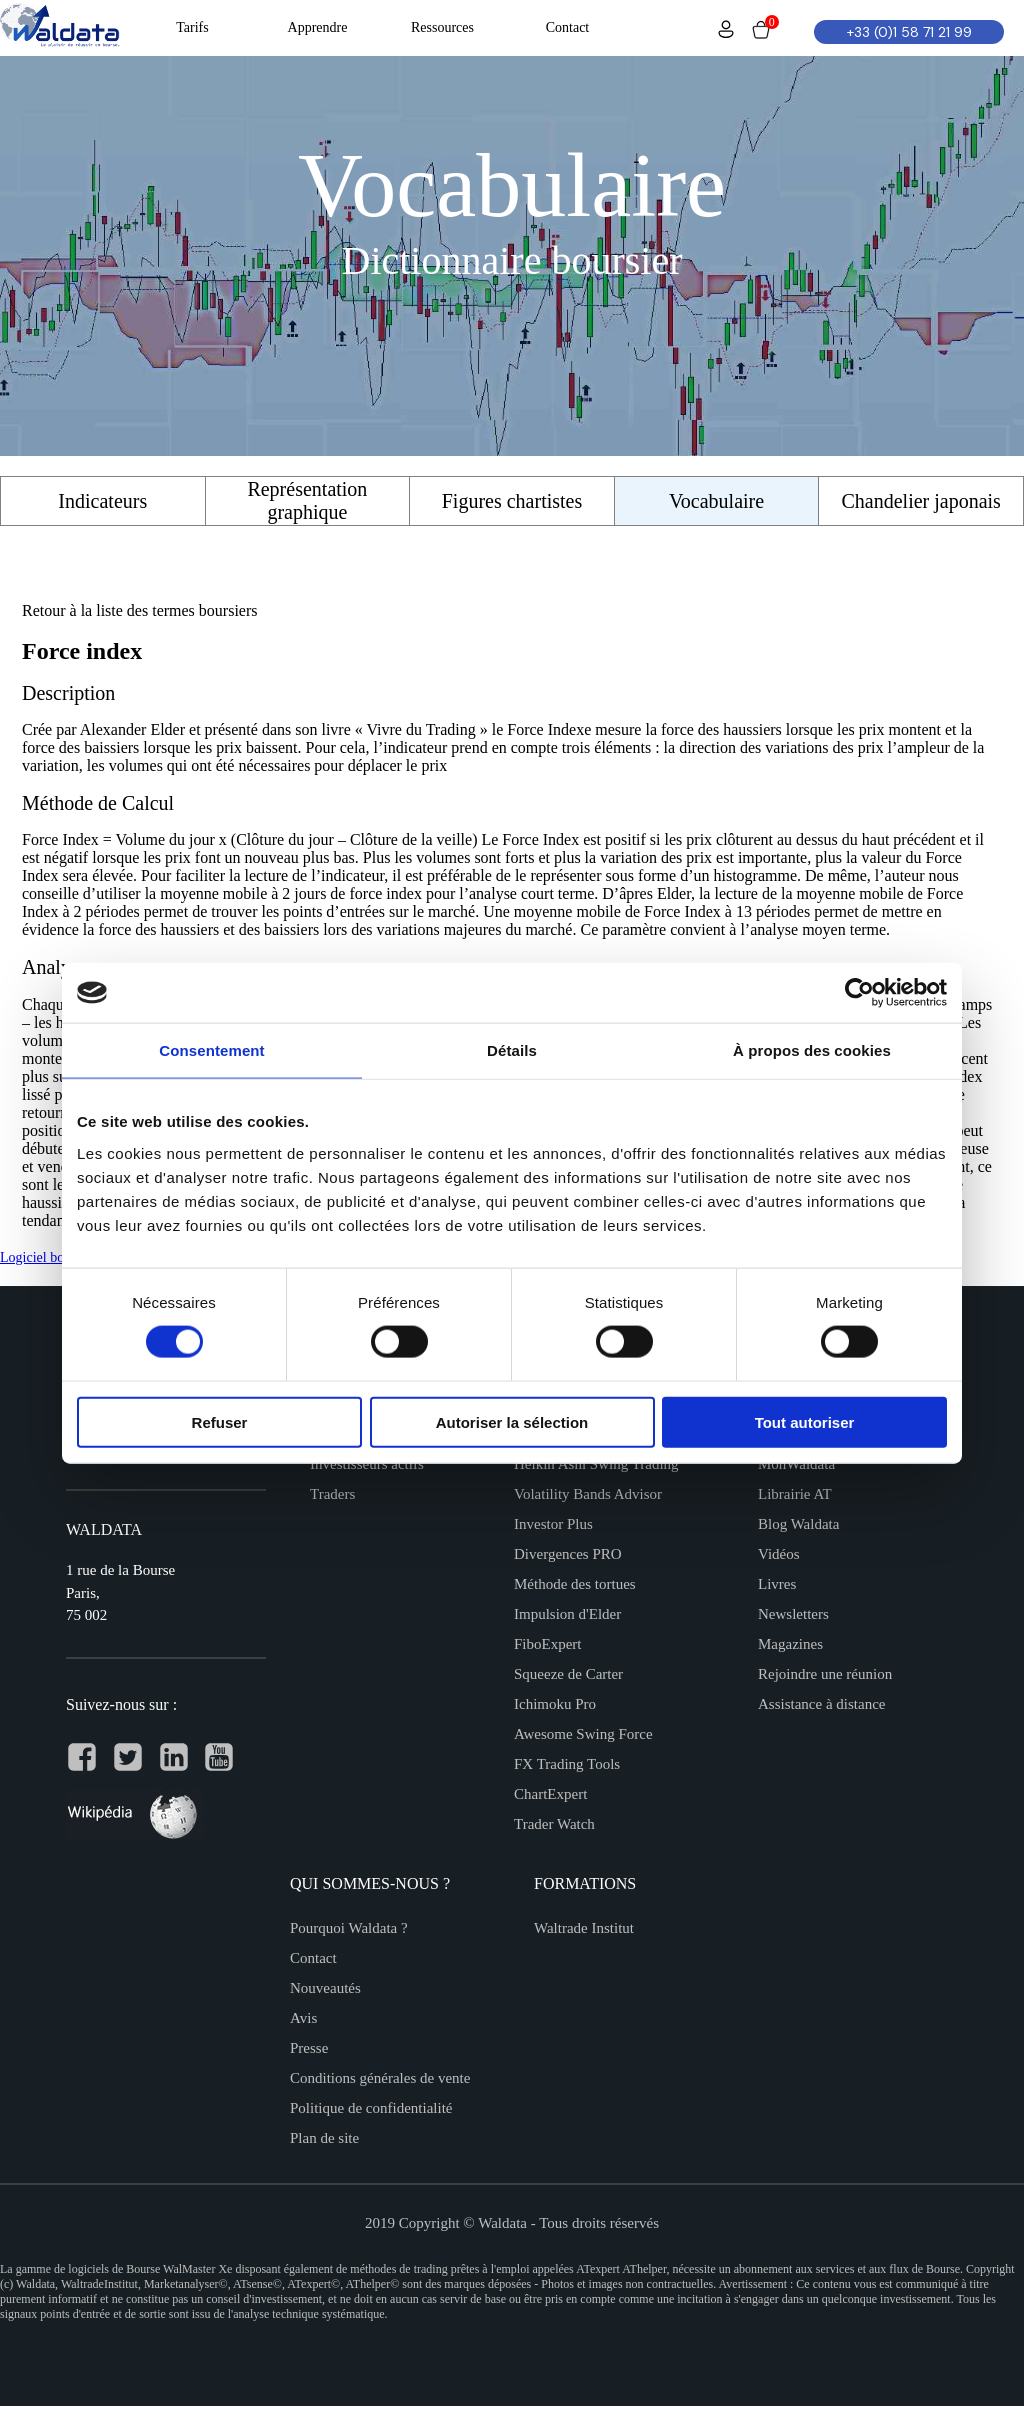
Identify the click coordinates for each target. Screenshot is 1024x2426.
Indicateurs (102, 501)
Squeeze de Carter (568, 1674)
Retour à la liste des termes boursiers (140, 610)
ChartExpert (550, 1794)
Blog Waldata (798, 1524)
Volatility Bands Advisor (588, 1494)
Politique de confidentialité (371, 2108)
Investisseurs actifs (367, 1464)
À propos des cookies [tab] (812, 1050)
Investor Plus (553, 1524)
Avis (303, 2018)
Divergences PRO (568, 1554)
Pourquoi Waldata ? (349, 1928)
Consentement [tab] (211, 1050)
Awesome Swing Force (583, 1734)
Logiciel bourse (43, 1257)
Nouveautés (325, 1988)
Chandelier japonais (920, 501)
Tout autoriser (805, 1421)
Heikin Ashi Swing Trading (596, 1464)
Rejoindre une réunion (825, 1674)
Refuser (220, 1421)
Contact (313, 1958)
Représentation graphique (307, 500)
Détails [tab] (512, 1050)
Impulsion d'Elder (567, 1614)
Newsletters (793, 1614)
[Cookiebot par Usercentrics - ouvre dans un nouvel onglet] (859, 993)
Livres (777, 1584)
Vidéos (779, 1554)
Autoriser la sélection (512, 1421)
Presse (309, 2048)
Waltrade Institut (584, 1928)
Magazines (790, 1644)
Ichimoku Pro (555, 1704)
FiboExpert (548, 1644)
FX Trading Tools (567, 1764)
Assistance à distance (821, 1704)
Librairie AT (795, 1494)
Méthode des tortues (575, 1584)
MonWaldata (796, 1464)
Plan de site (324, 2138)
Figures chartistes (512, 501)
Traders (332, 1494)
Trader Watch (554, 1824)
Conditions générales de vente (380, 2078)
